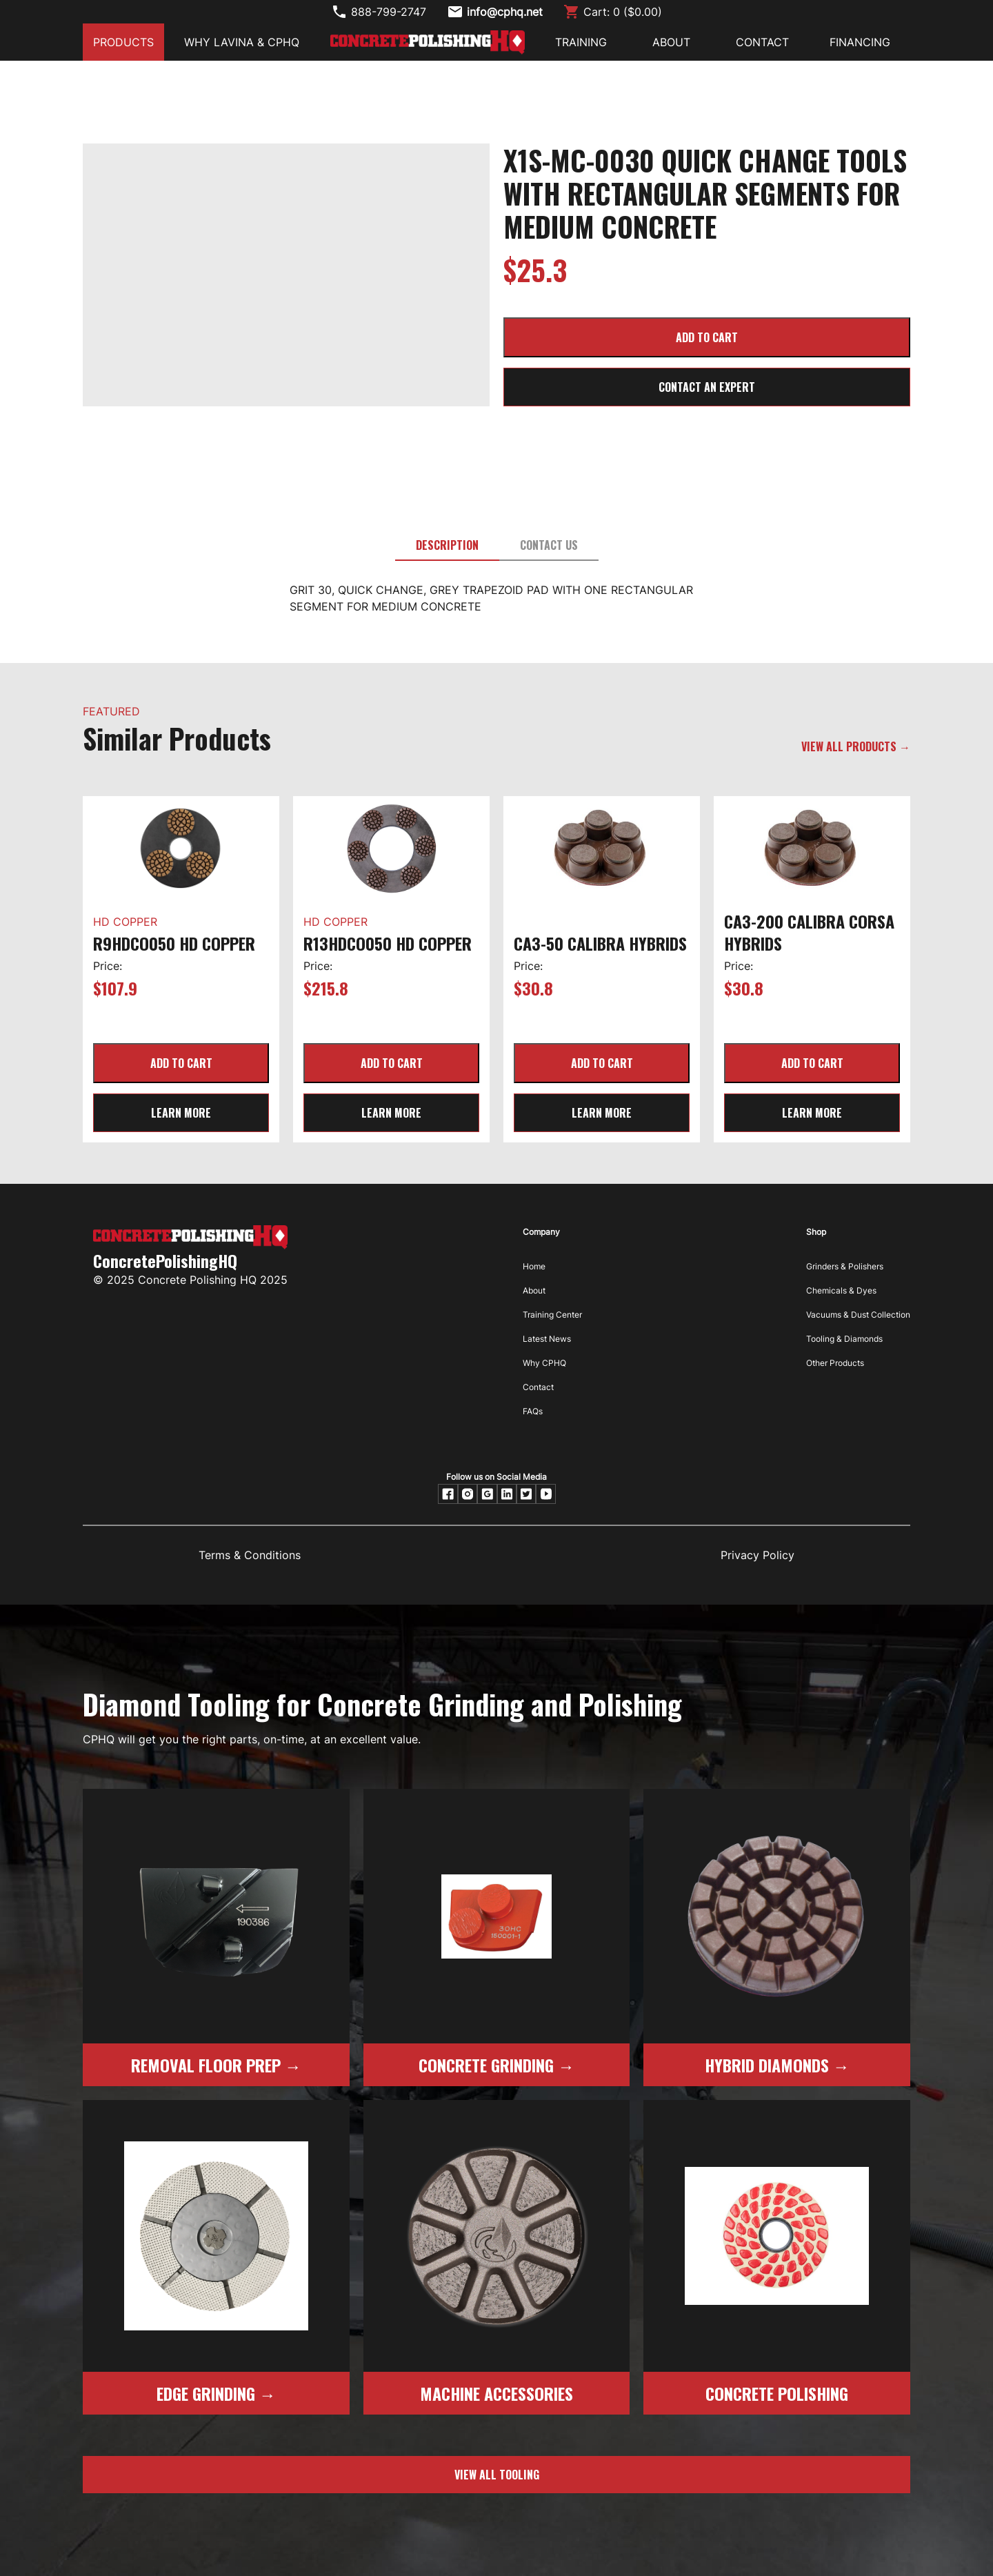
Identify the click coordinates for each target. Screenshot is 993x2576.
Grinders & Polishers (844, 1266)
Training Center (552, 1314)
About (534, 1290)
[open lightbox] (286, 162)
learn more (181, 1112)
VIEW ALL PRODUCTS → (855, 746)
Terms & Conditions (250, 1555)
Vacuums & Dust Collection (858, 1314)
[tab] (447, 546)
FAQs (533, 1411)
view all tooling (496, 2474)
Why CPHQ (544, 1363)
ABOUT (671, 42)
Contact (538, 1387)
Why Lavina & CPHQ (241, 42)
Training (581, 42)
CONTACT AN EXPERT (707, 387)
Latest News (547, 1339)
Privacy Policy (757, 1555)
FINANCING (860, 42)
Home (534, 1266)
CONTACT (762, 42)
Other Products (835, 1363)
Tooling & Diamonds (844, 1339)
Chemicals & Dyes (841, 1290)
